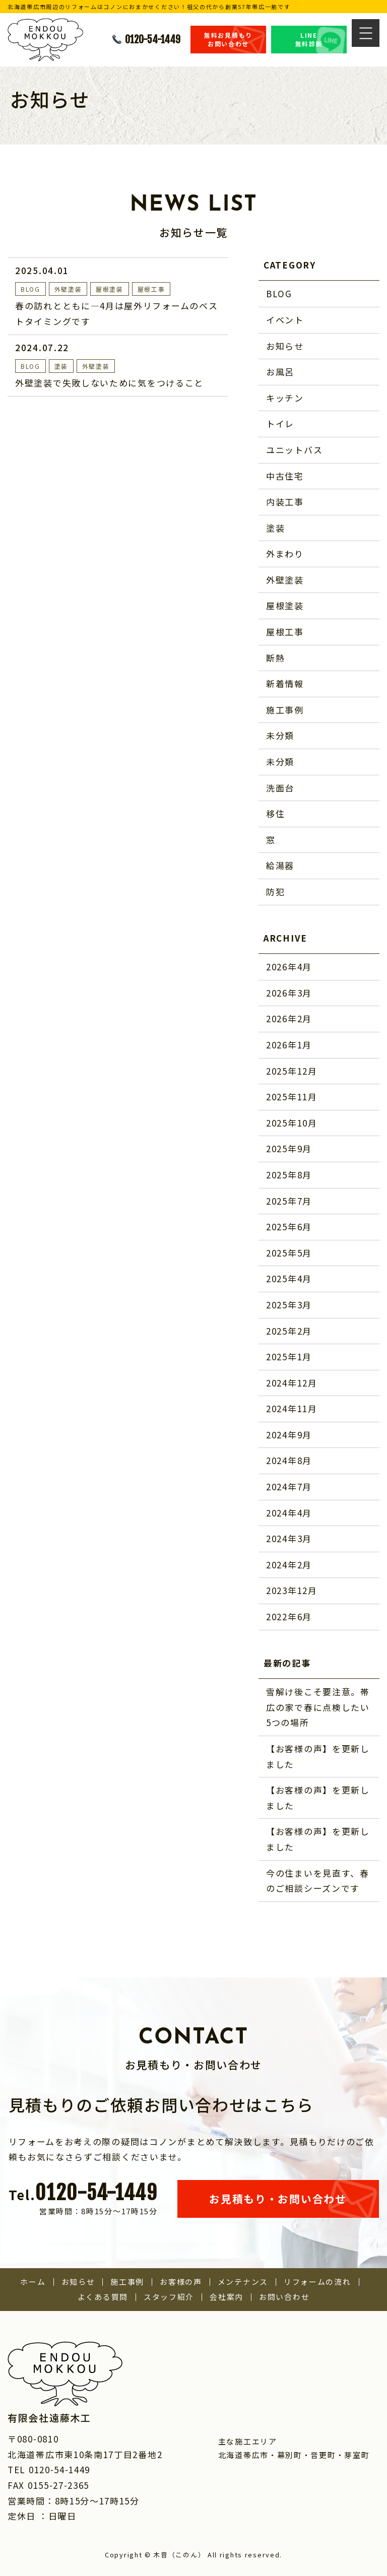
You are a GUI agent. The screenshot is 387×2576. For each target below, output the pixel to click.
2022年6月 (289, 1616)
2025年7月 (289, 1201)
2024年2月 (289, 1564)
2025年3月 (289, 1304)
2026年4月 (289, 966)
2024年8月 (289, 1460)
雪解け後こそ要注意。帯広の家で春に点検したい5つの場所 (318, 1707)
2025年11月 (291, 1096)
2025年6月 (289, 1226)
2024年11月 (291, 1408)
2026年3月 (289, 992)
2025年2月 (289, 1331)
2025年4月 (289, 1278)
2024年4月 (289, 1512)
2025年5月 (289, 1252)
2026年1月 (289, 1044)
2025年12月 (291, 1071)
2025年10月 (291, 1122)
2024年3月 (289, 1538)
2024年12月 (291, 1382)
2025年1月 (289, 1356)
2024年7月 (289, 1486)
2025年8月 (289, 1174)
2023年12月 (291, 1590)
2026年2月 (289, 1018)
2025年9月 (289, 1148)
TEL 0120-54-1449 (49, 2469)
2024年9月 (289, 1434)
